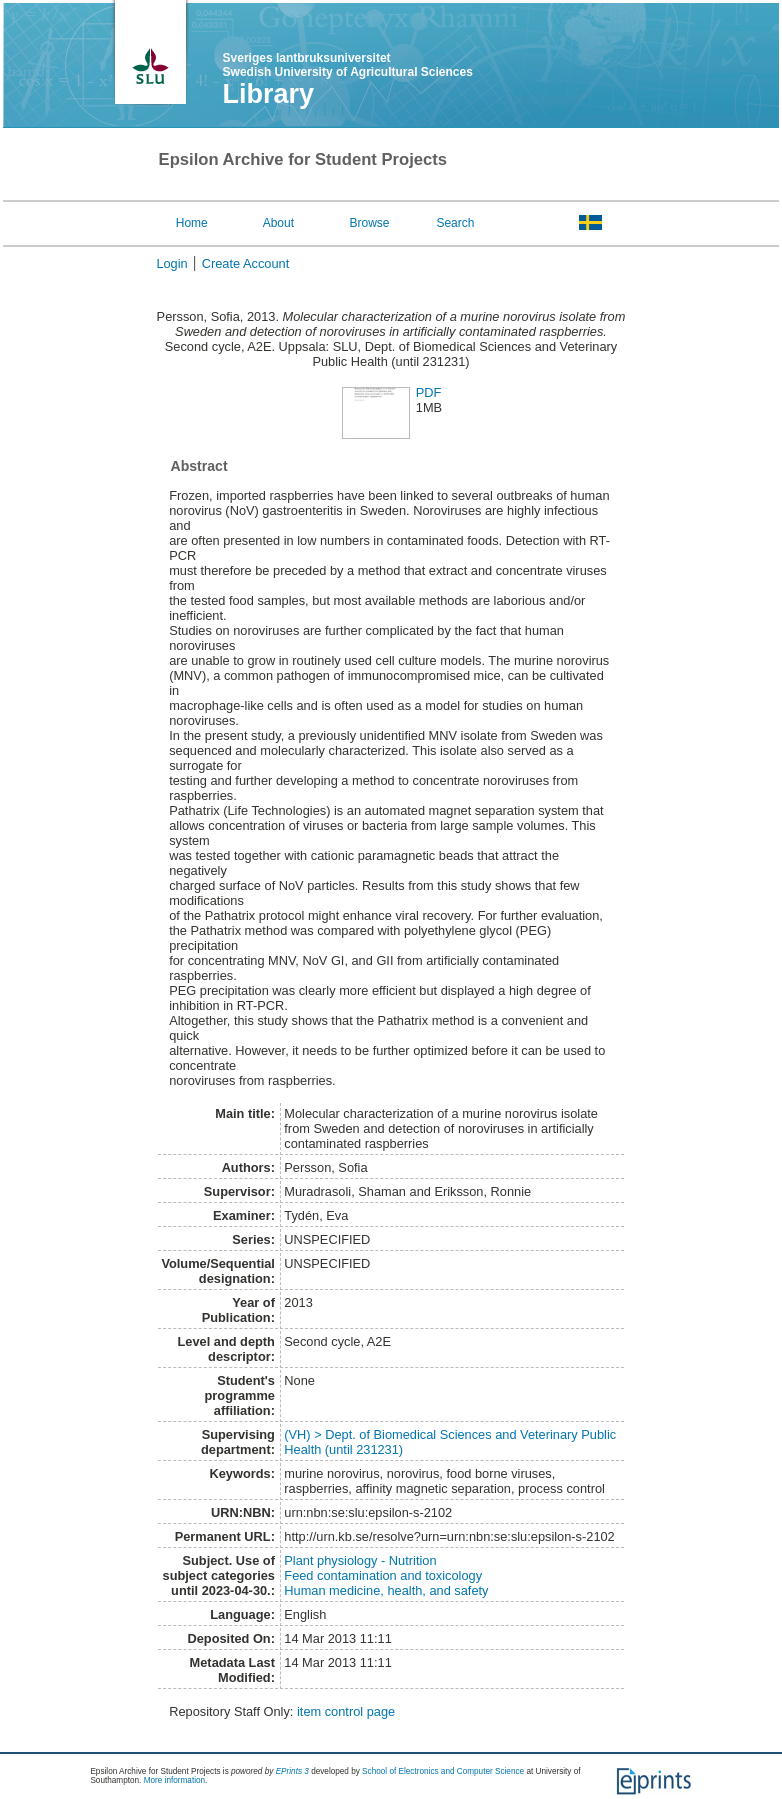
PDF (429, 392)
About (278, 223)
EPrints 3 (292, 1771)
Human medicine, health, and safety (386, 1590)
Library (269, 94)
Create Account (246, 263)
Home (192, 223)
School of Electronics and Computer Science (443, 1771)
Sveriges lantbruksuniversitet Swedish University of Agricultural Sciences (348, 65)
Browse (370, 223)
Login (171, 263)
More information (174, 1780)
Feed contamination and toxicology (383, 1575)
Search (455, 223)
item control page (346, 1711)
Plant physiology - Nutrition (360, 1560)
